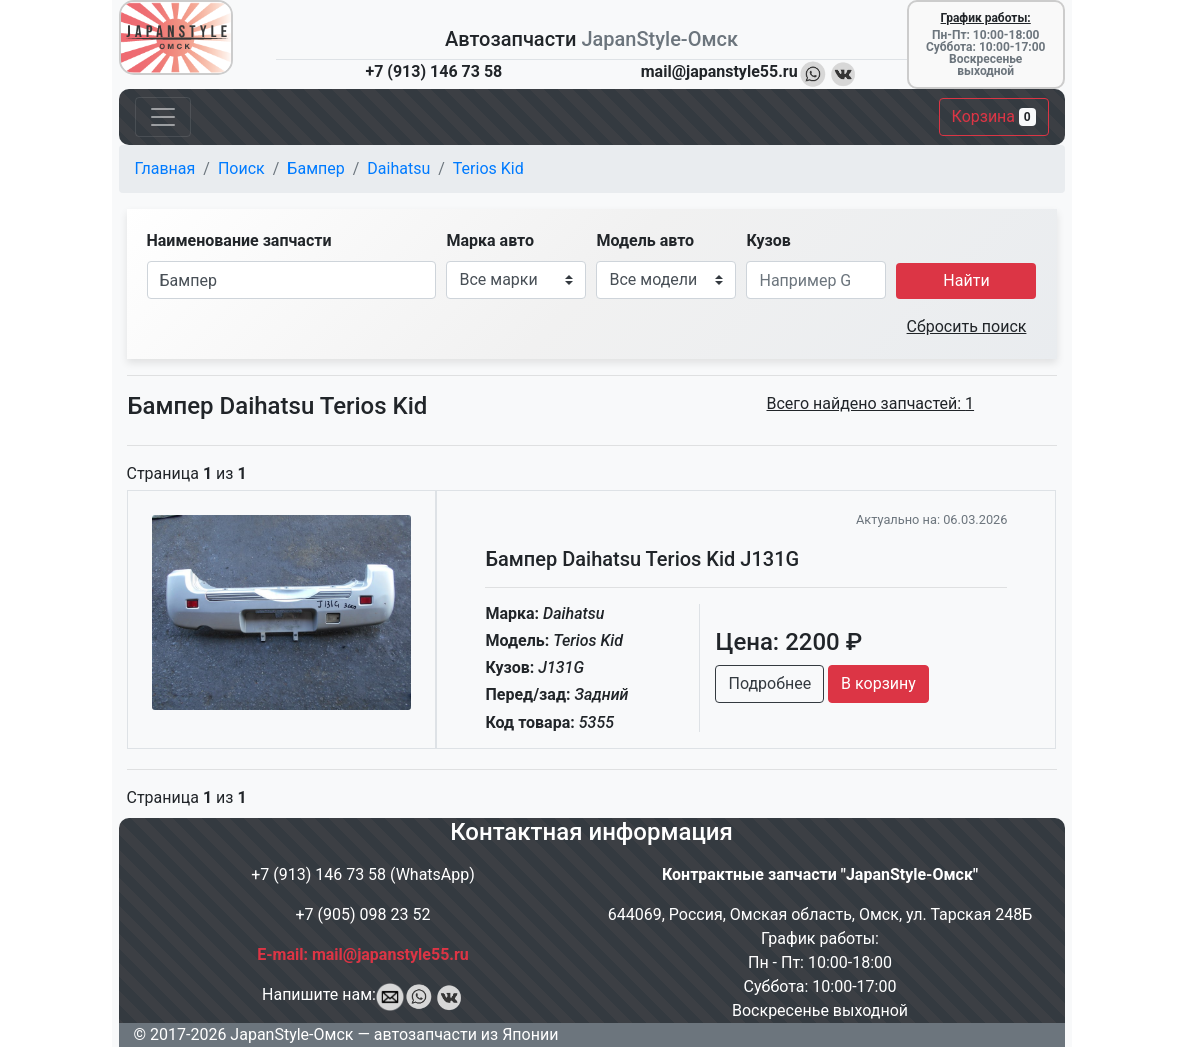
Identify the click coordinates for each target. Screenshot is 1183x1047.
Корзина (994, 116)
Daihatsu (398, 168)
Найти (966, 280)
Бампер (315, 168)
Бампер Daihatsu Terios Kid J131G (642, 559)
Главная (165, 168)
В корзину (878, 683)
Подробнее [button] (769, 683)
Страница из (187, 473)
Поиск (241, 168)
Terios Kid (488, 168)
